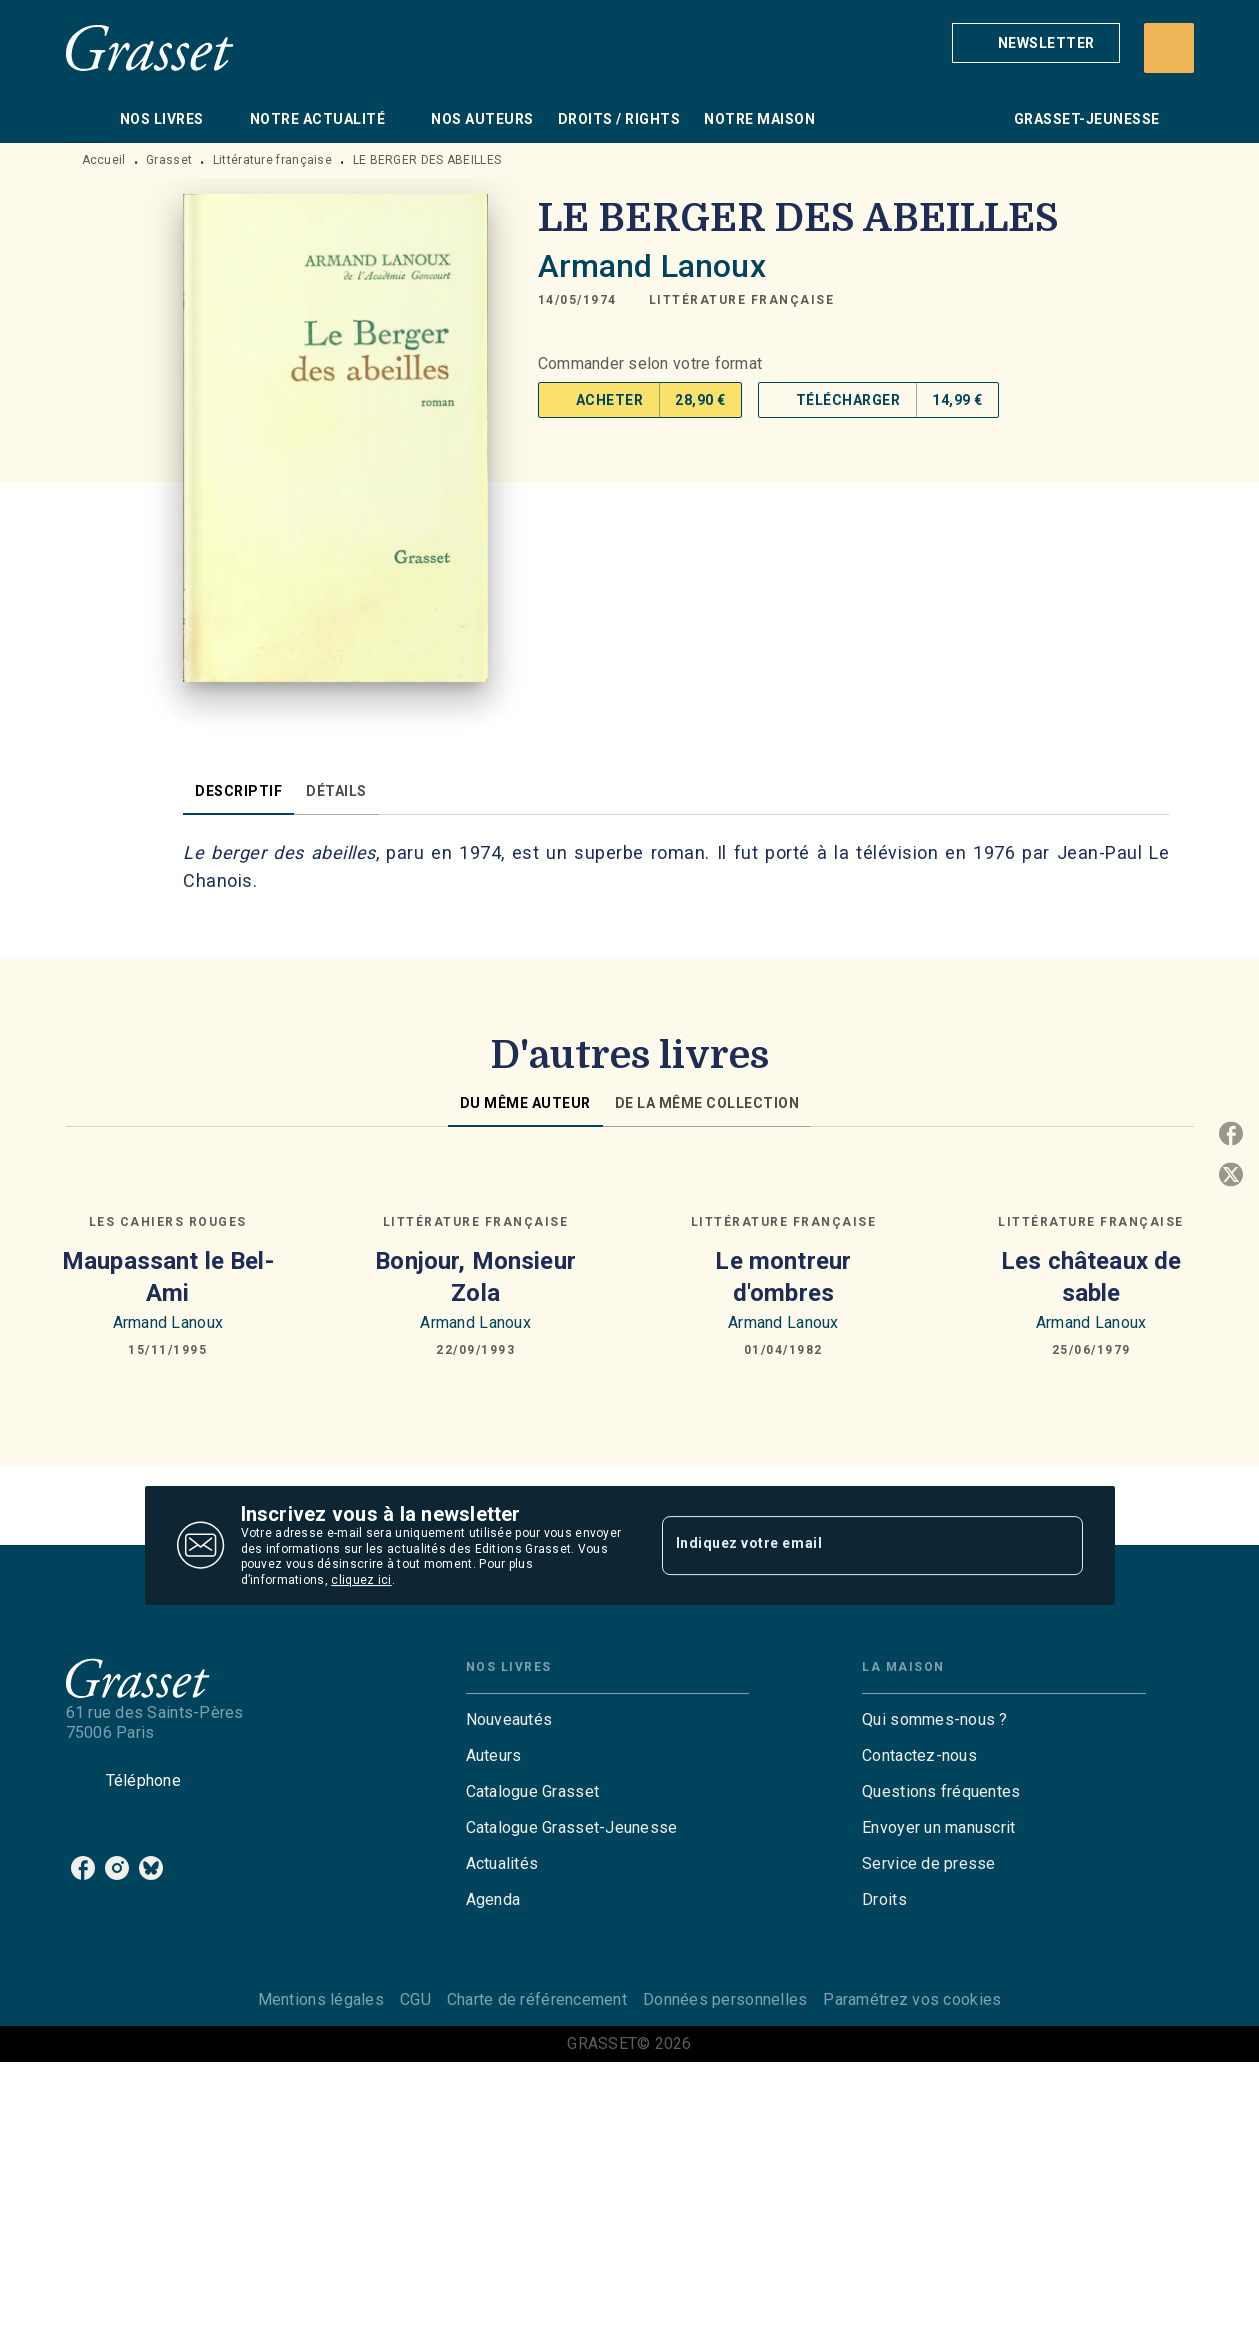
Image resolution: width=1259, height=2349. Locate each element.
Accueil (104, 160)
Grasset (169, 160)
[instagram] (117, 1868)
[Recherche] (1169, 48)
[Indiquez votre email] (847, 1545)
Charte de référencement (537, 1999)
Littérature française (272, 160)
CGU (415, 1999)
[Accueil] (150, 47)
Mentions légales (321, 1999)
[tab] (87, 119)
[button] (1036, 43)
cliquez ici (361, 1581)
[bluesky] (151, 1868)
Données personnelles (725, 1999)
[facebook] (83, 1868)
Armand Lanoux (652, 266)
